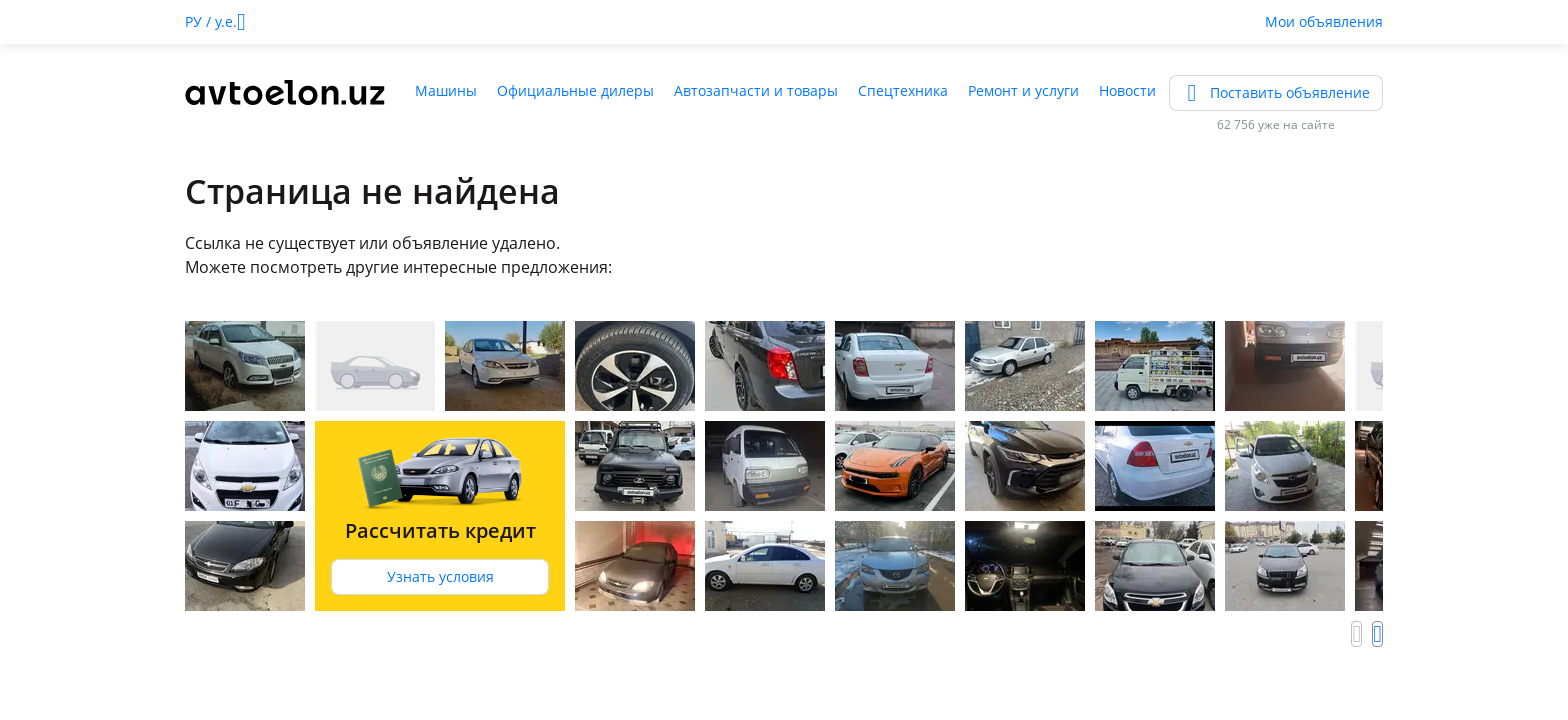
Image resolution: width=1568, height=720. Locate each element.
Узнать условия (440, 576)
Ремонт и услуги (1023, 90)
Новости (1127, 90)
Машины (446, 90)
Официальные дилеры (575, 90)
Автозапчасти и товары (756, 90)
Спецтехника (903, 90)
